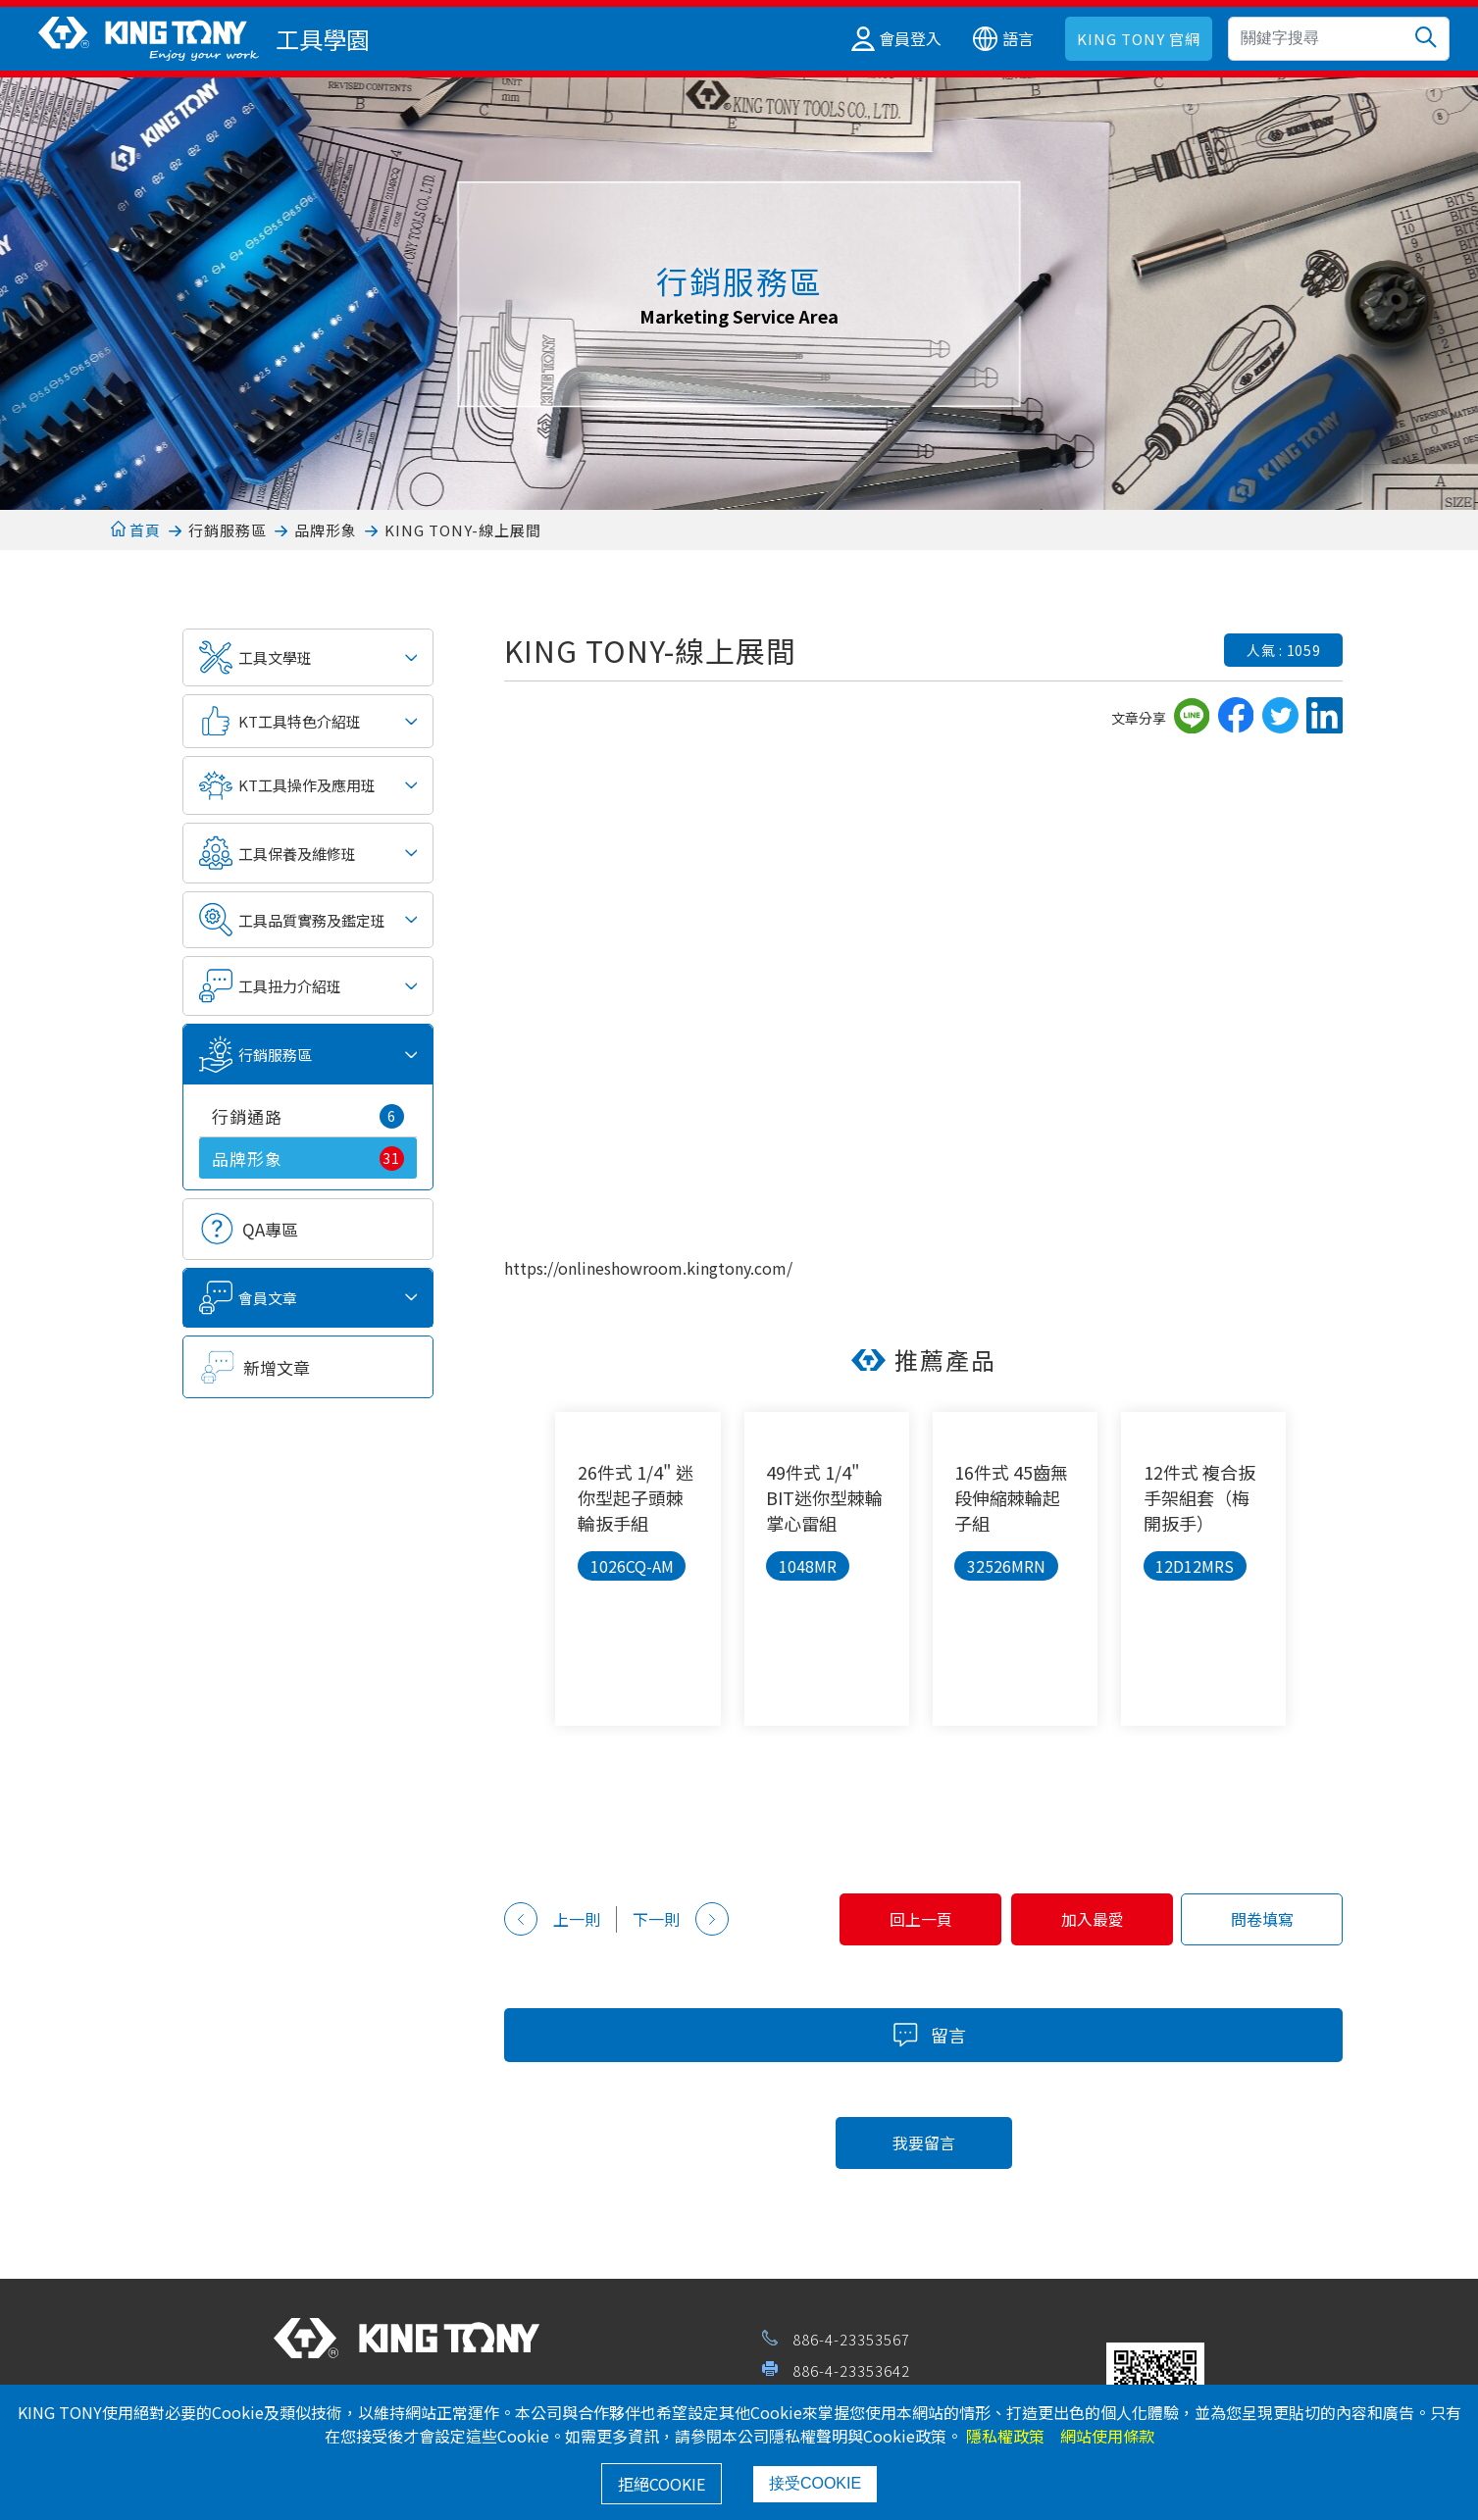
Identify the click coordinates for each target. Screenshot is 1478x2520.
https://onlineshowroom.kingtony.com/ (648, 1268)
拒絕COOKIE (661, 2483)
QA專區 (270, 1229)
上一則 (552, 1919)
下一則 (681, 1919)
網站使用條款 (1107, 2435)
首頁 (136, 530)
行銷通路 (308, 1116)
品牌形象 (325, 530)
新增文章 (276, 1367)
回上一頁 (891, 1919)
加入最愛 (1075, 1919)
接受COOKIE (815, 2483)
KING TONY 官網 (1138, 38)
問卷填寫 (1256, 1919)
